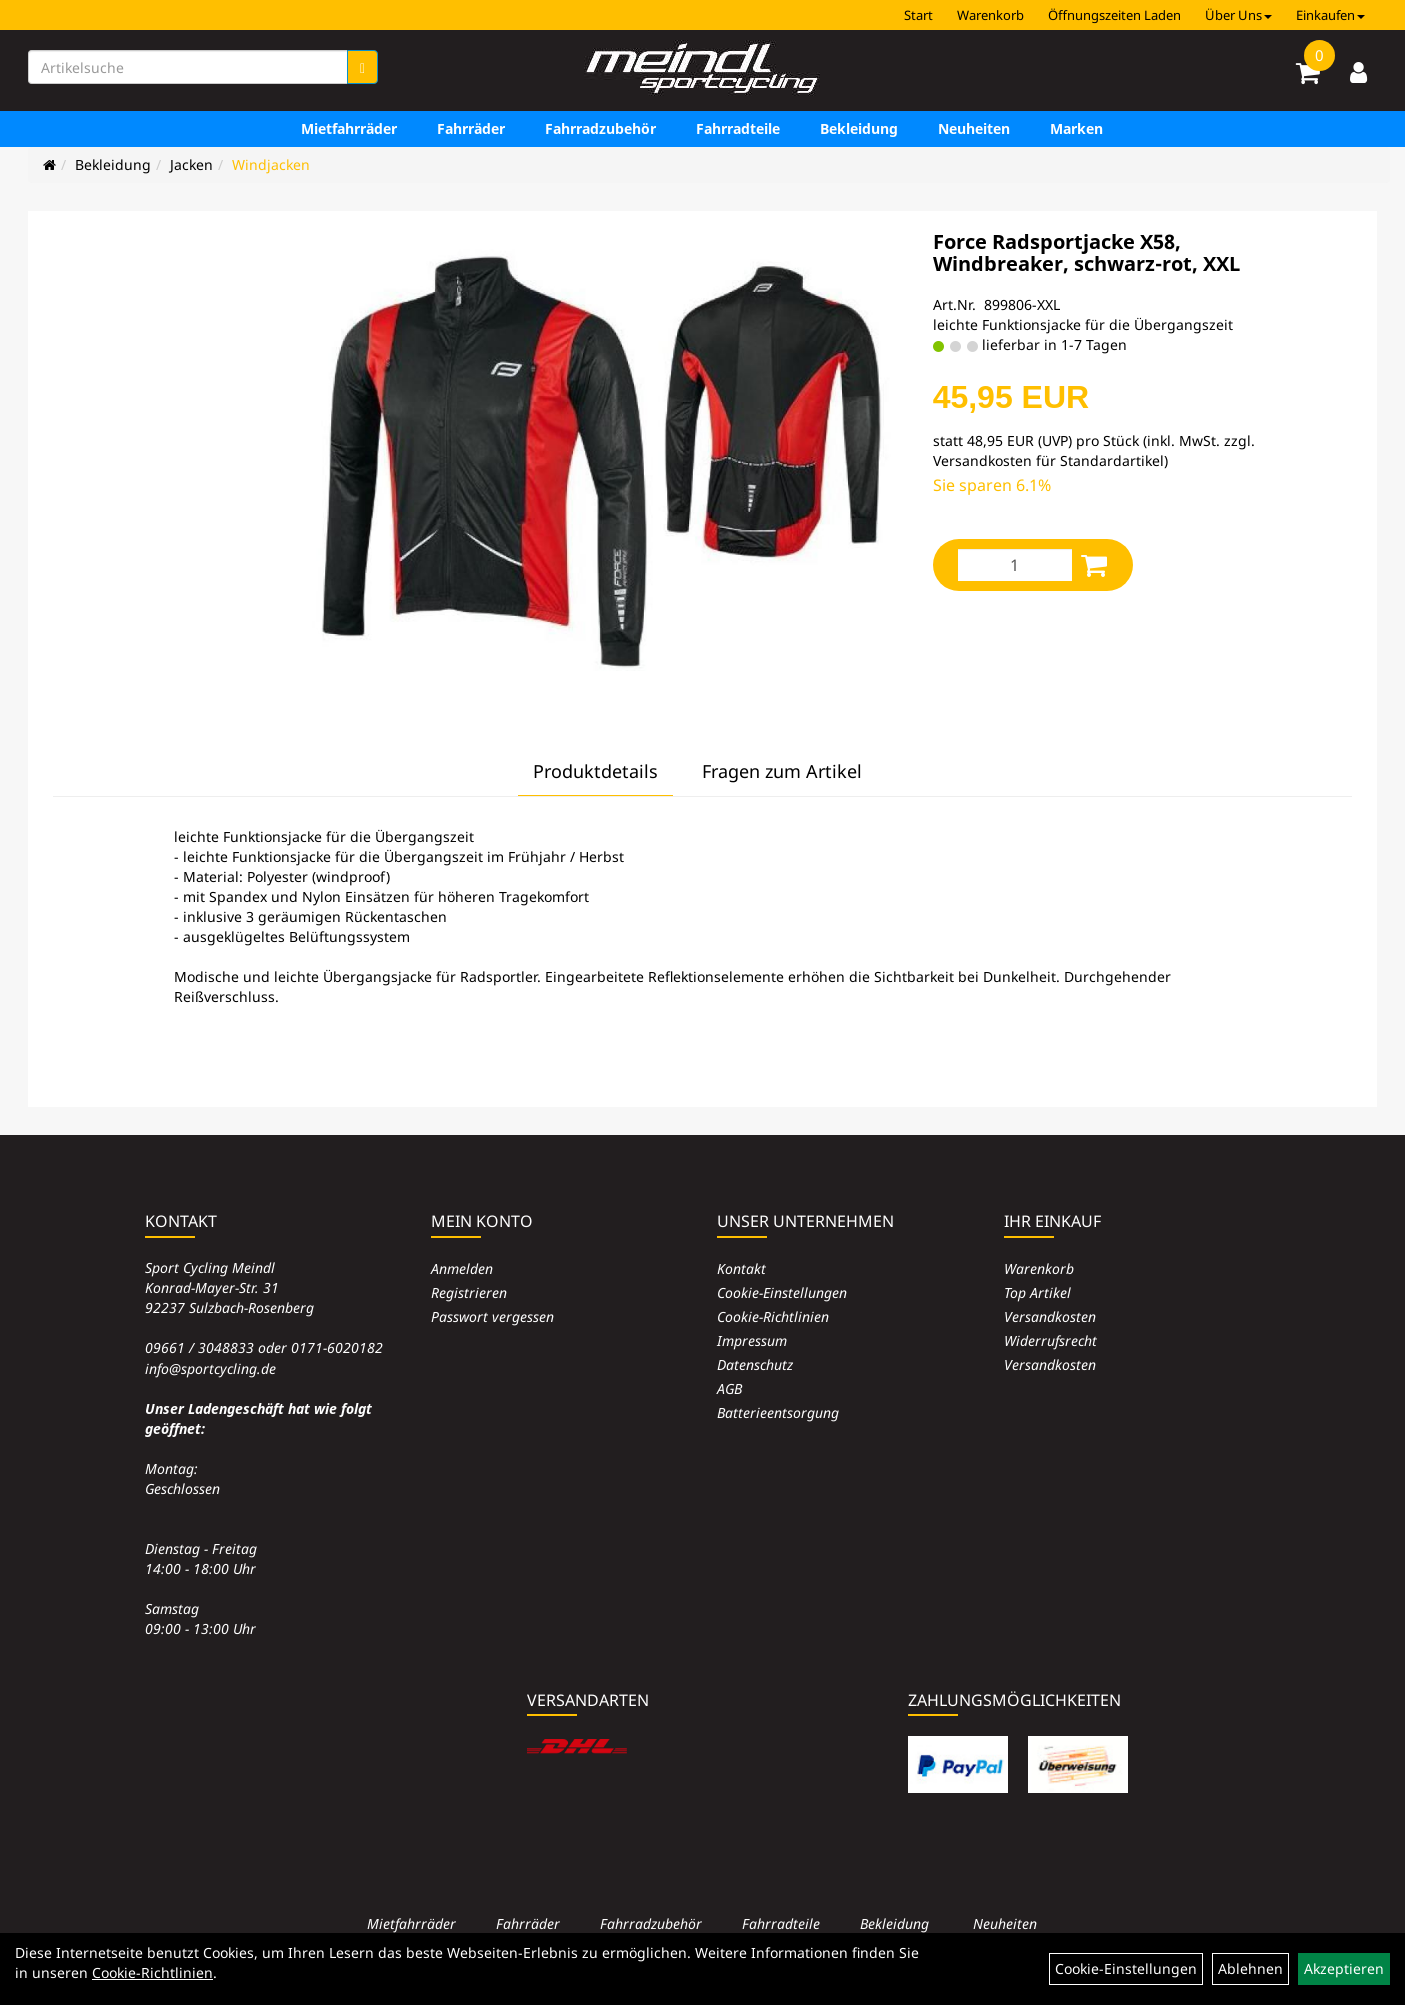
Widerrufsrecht (1050, 1340)
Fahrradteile (738, 128)
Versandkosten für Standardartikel (1048, 460)
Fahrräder (471, 128)
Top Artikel (1037, 1292)
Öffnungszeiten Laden (1114, 15)
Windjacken (271, 164)
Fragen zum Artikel (782, 771)
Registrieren (469, 1292)
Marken (1076, 128)
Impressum (752, 1340)
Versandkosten (1050, 1316)
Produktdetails (595, 771)
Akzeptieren (1344, 1968)
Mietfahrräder (349, 128)
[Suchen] (362, 67)
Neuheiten (974, 128)
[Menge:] (1015, 565)
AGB (729, 1388)
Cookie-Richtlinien (773, 1316)
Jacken (191, 164)
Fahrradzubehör (600, 128)
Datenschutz (755, 1364)
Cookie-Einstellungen (782, 1292)
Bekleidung (859, 128)
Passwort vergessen (492, 1316)
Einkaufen (1330, 15)
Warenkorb (990, 15)
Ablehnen (1250, 1968)
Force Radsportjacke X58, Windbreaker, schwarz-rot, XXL (1086, 252)
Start (918, 15)
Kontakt (741, 1268)
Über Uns (1238, 15)
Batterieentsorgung (778, 1412)
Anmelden (462, 1268)
